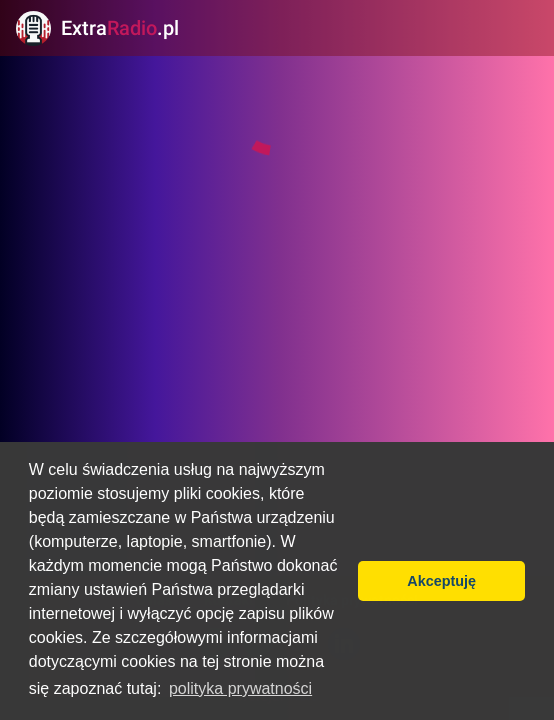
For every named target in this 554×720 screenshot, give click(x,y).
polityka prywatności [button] (240, 688)
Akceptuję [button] (441, 581)
